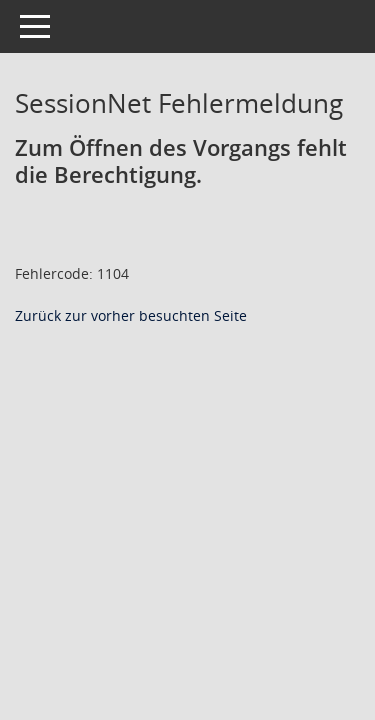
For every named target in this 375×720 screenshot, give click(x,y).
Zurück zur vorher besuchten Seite (131, 315)
